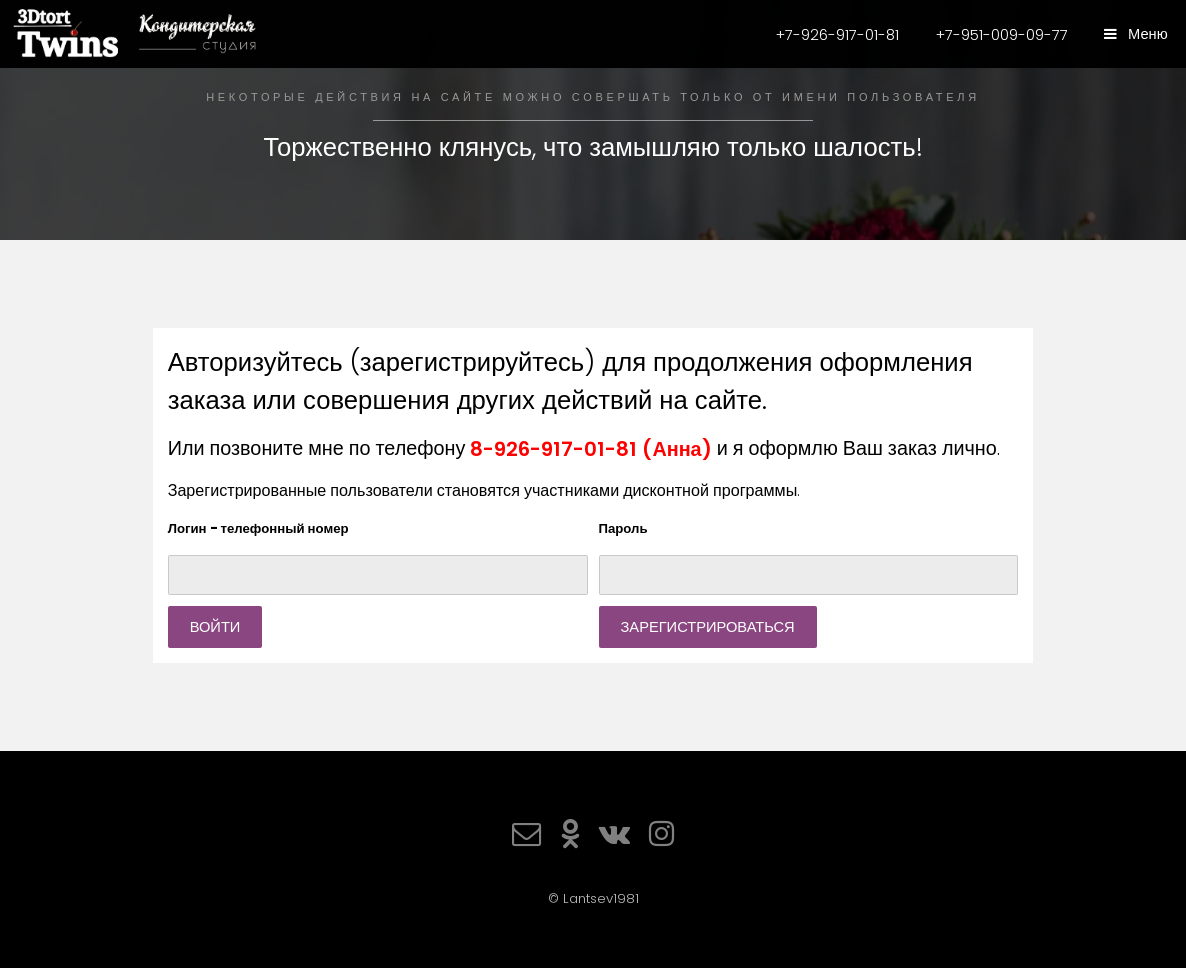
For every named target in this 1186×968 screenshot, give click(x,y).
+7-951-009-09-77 (1002, 35)
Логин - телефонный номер (258, 528)
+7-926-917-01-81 (837, 35)
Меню (1146, 34)
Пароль (623, 528)
